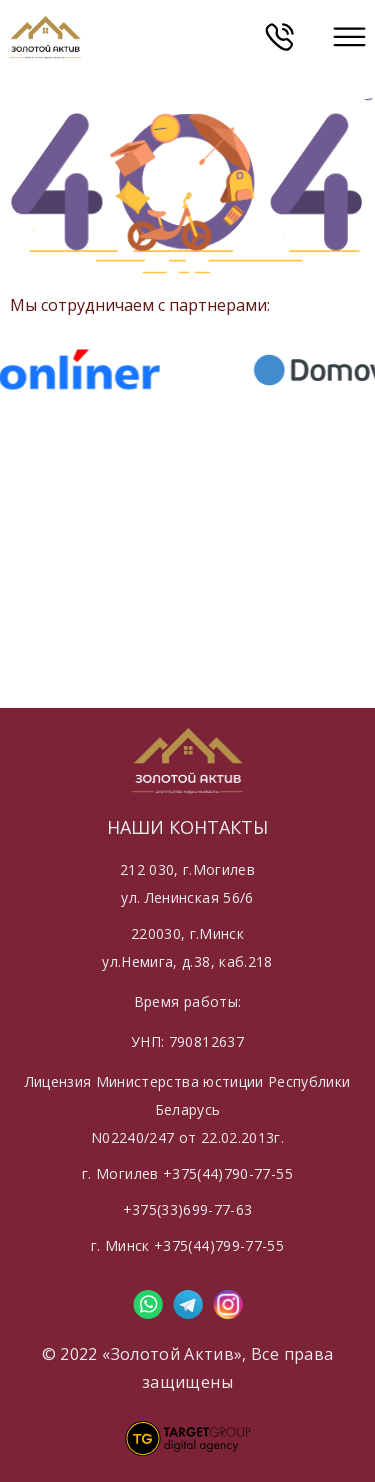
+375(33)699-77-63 (188, 1209)
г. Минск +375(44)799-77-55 (187, 1245)
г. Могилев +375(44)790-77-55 (187, 1173)
